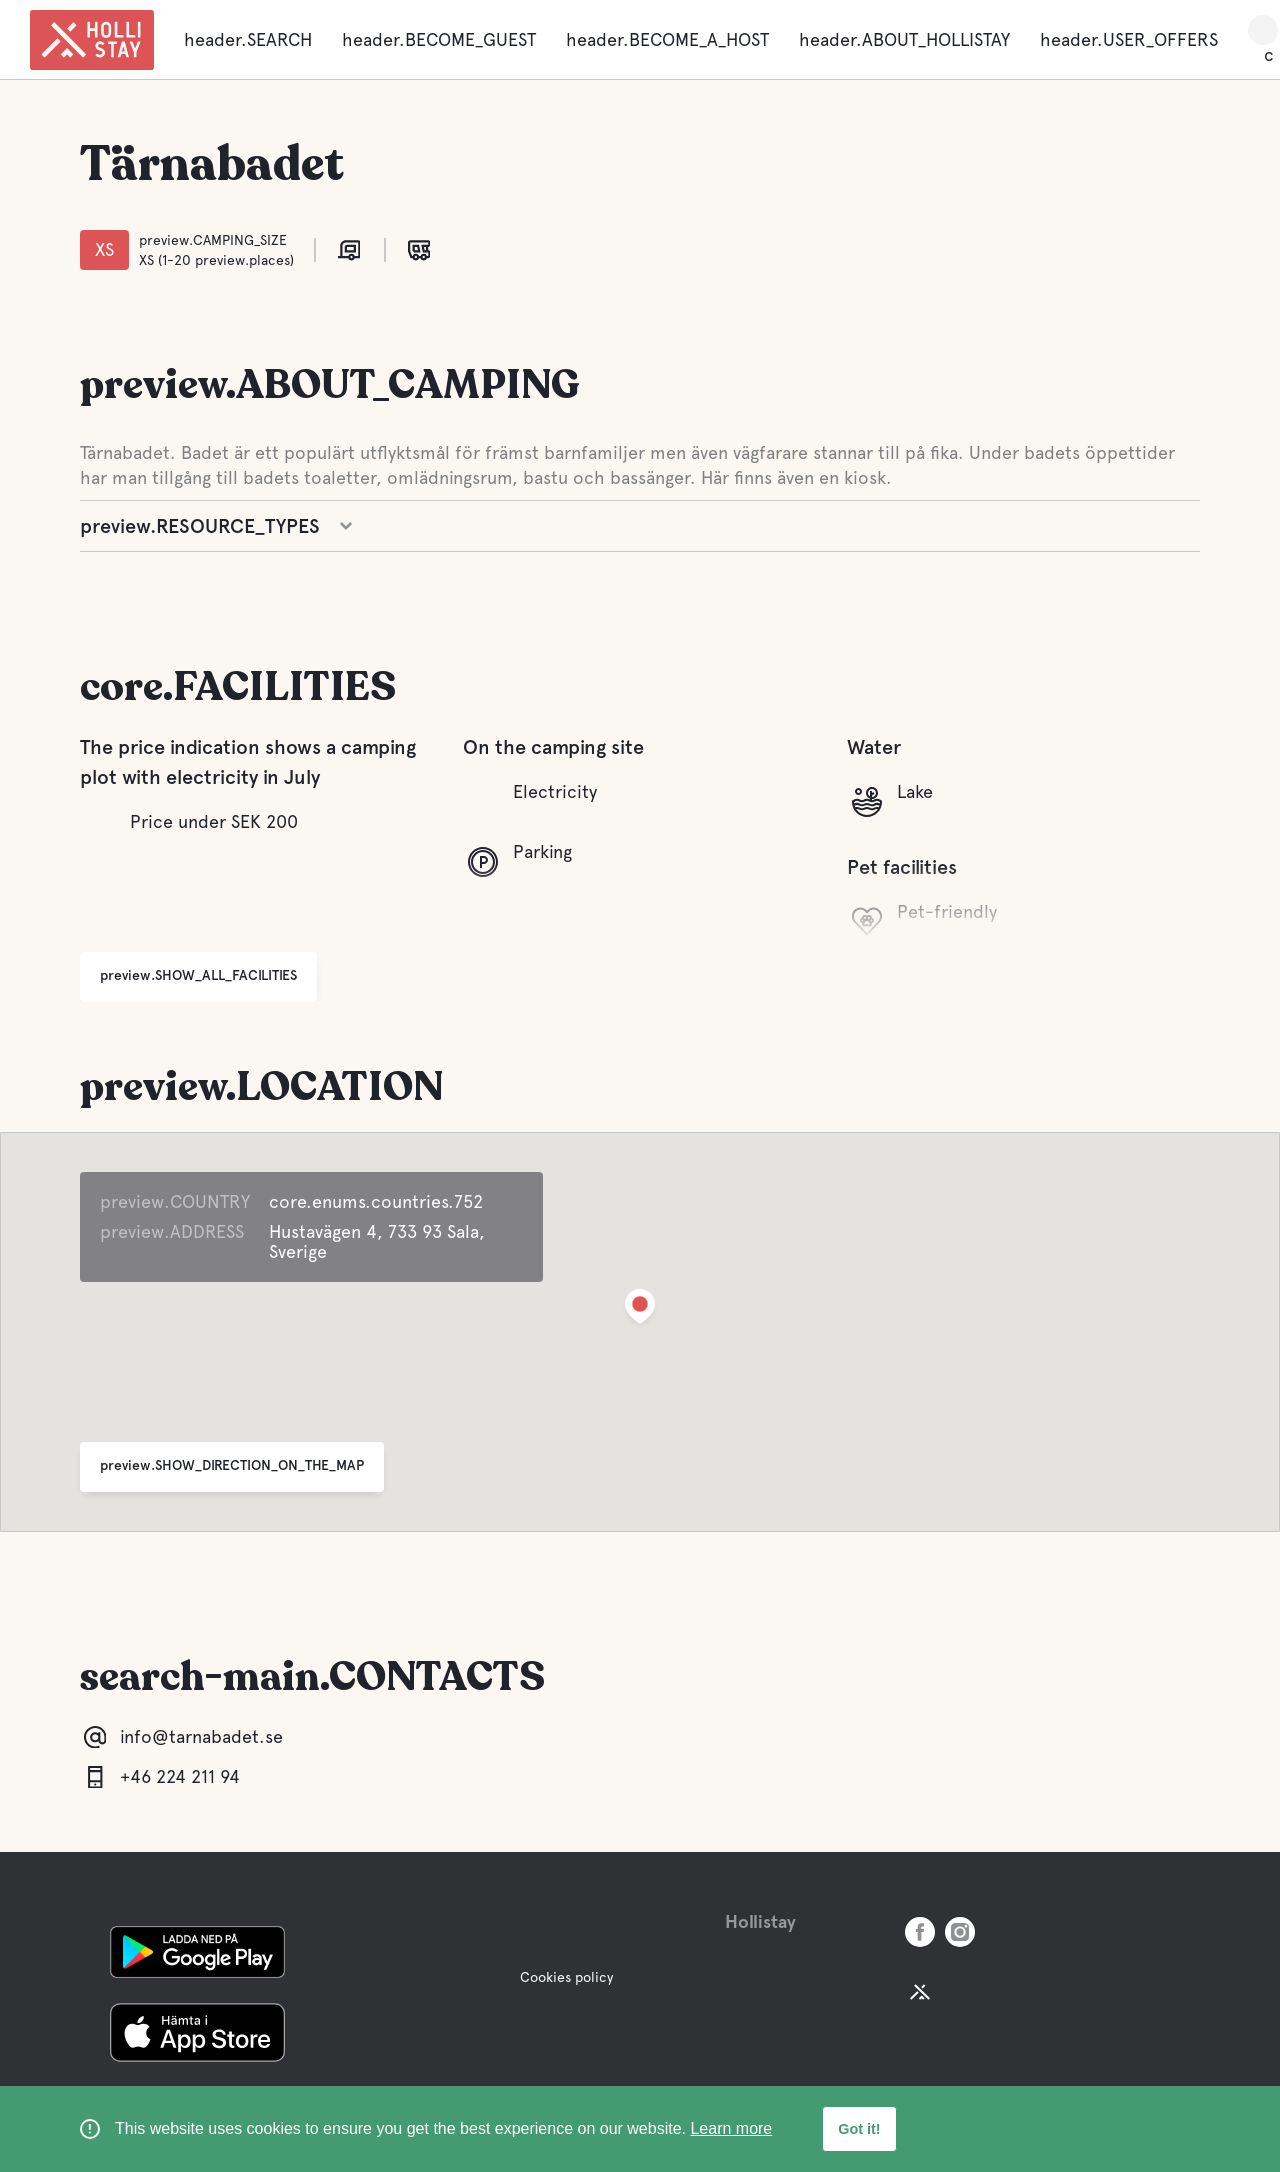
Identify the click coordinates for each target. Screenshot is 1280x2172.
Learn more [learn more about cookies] (731, 2128)
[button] (640, 1310)
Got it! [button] (859, 2129)
